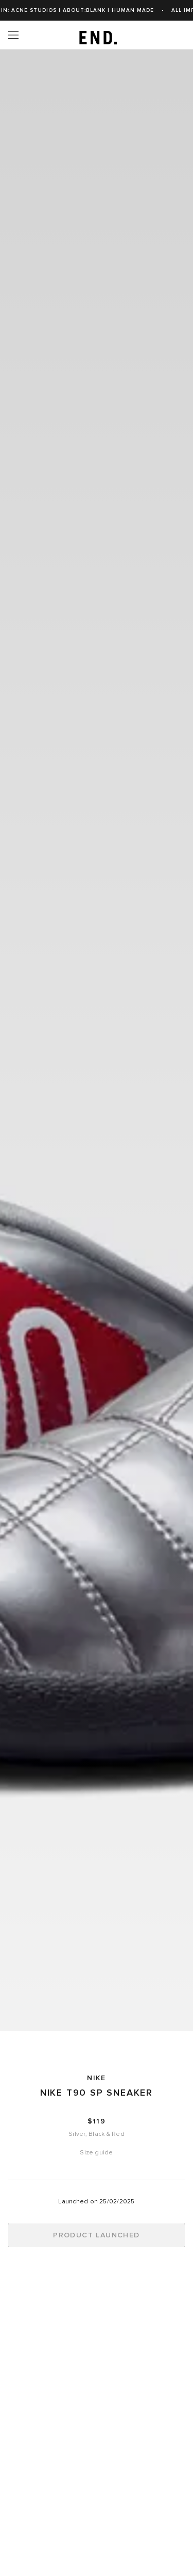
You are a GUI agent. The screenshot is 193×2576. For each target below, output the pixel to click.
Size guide (96, 2152)
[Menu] (13, 35)
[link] (96, 35)
